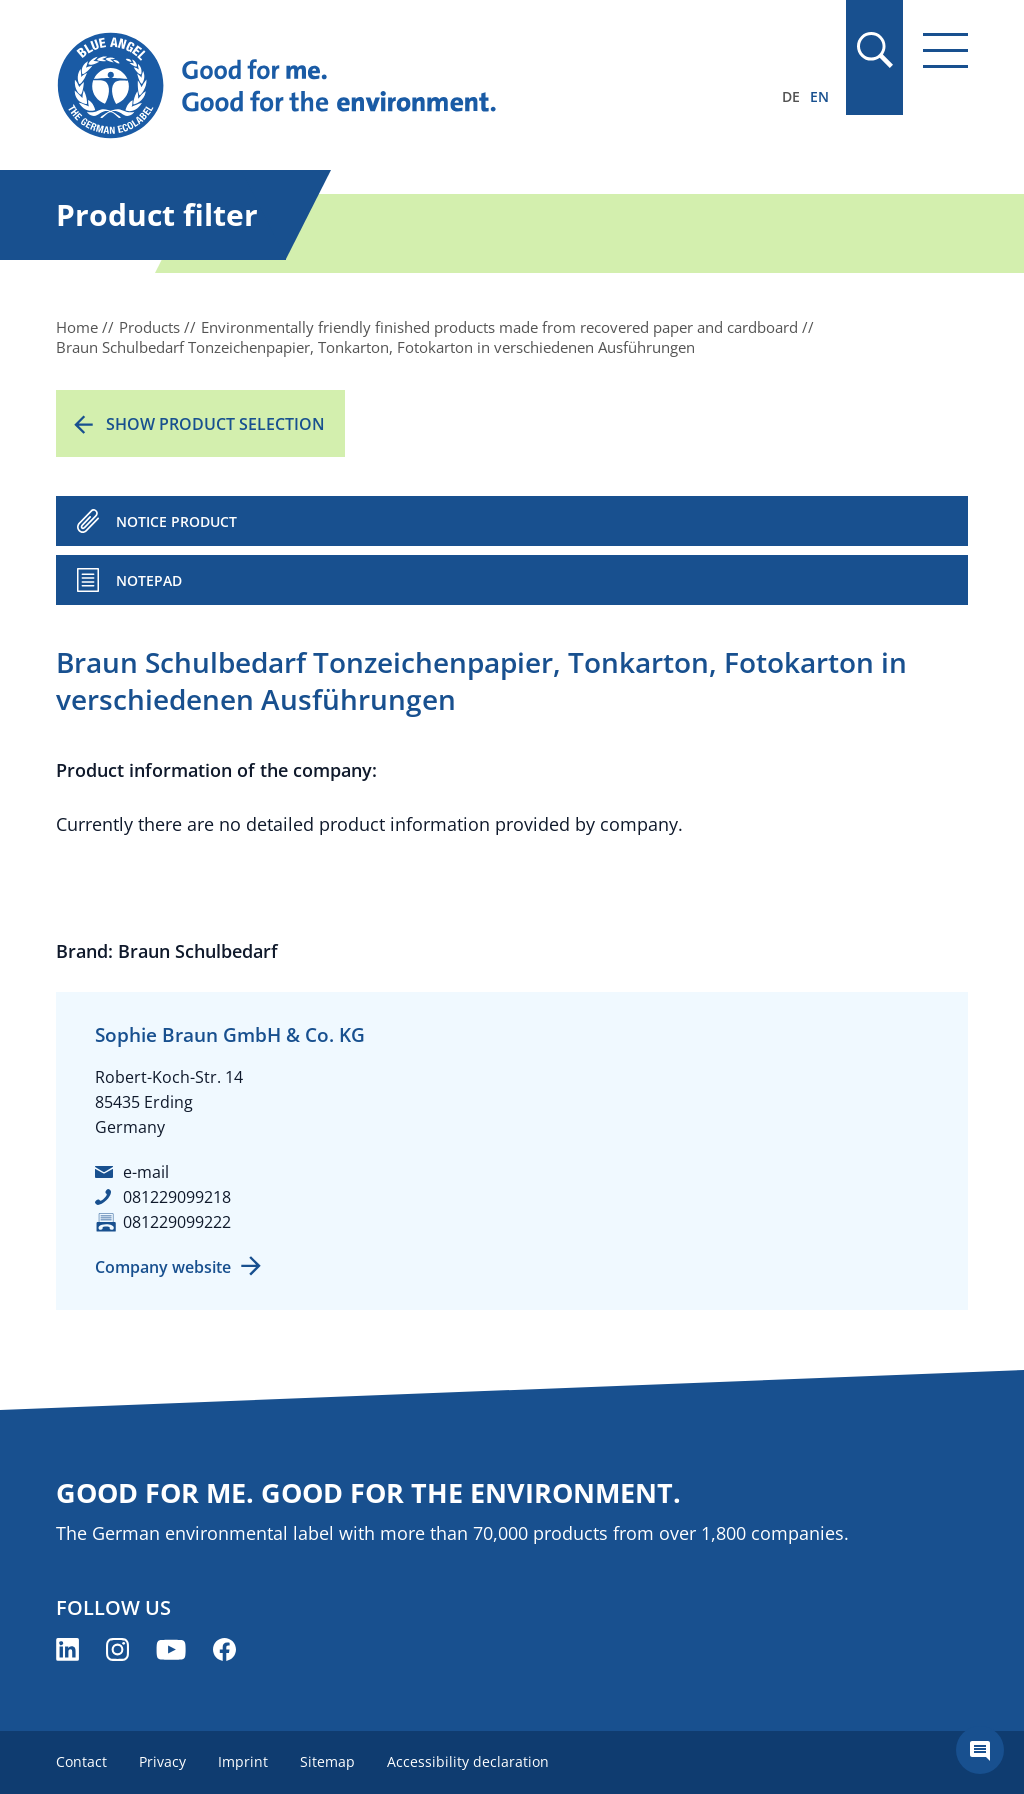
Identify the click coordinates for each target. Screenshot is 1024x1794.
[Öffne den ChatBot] (980, 1750)
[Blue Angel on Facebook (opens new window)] (224, 1649)
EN (819, 96)
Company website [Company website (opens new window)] (163, 1267)
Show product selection (215, 424)
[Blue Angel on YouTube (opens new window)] (171, 1649)
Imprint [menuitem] (243, 1761)
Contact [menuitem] (81, 1761)
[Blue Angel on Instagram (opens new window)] (117, 1649)
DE (791, 96)
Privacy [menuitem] (162, 1761)
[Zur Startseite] (375, 86)
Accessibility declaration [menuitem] (468, 1761)
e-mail (146, 1172)
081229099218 (177, 1197)
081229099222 (177, 1222)
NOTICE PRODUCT (176, 521)
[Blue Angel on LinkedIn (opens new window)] (67, 1649)
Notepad (149, 580)
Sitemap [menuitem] (327, 1761)
